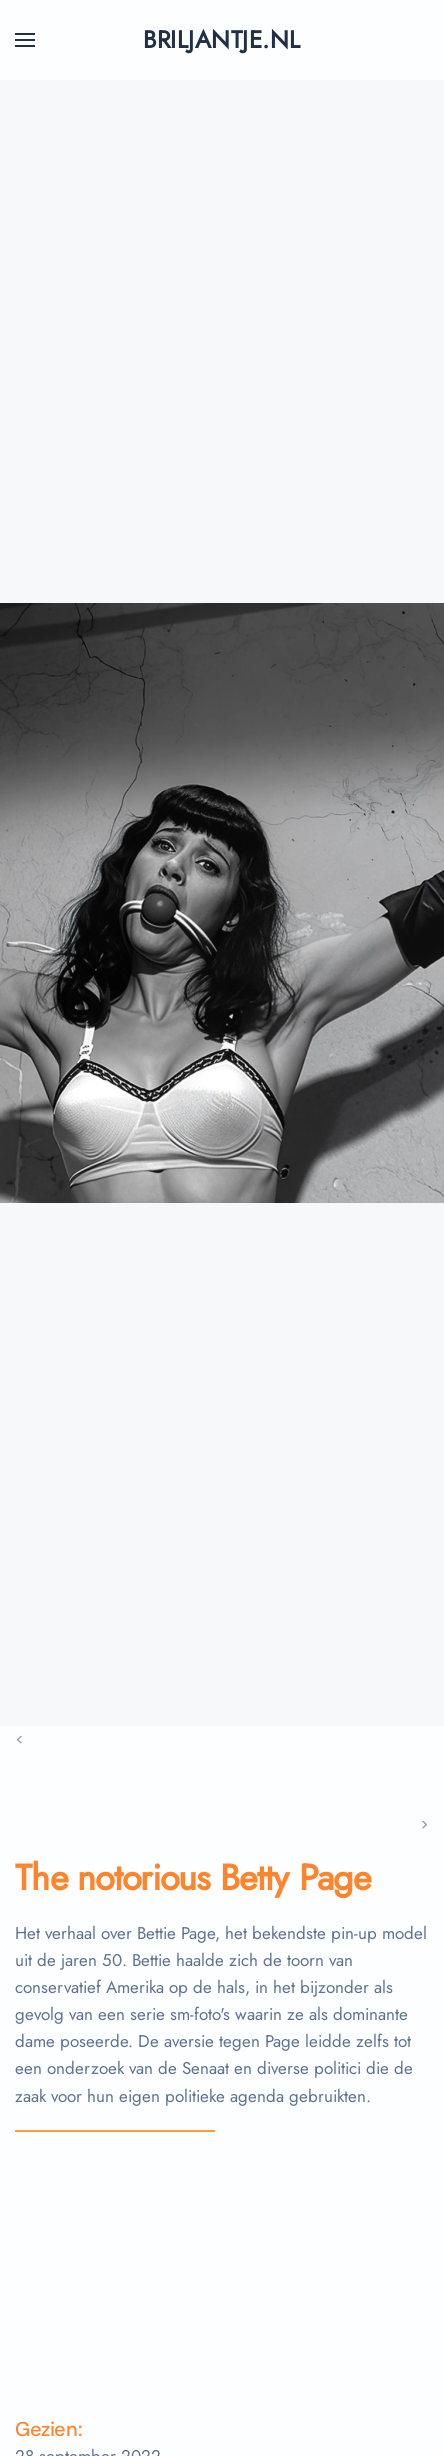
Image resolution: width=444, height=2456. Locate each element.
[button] (25, 40)
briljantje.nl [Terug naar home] (221, 39)
